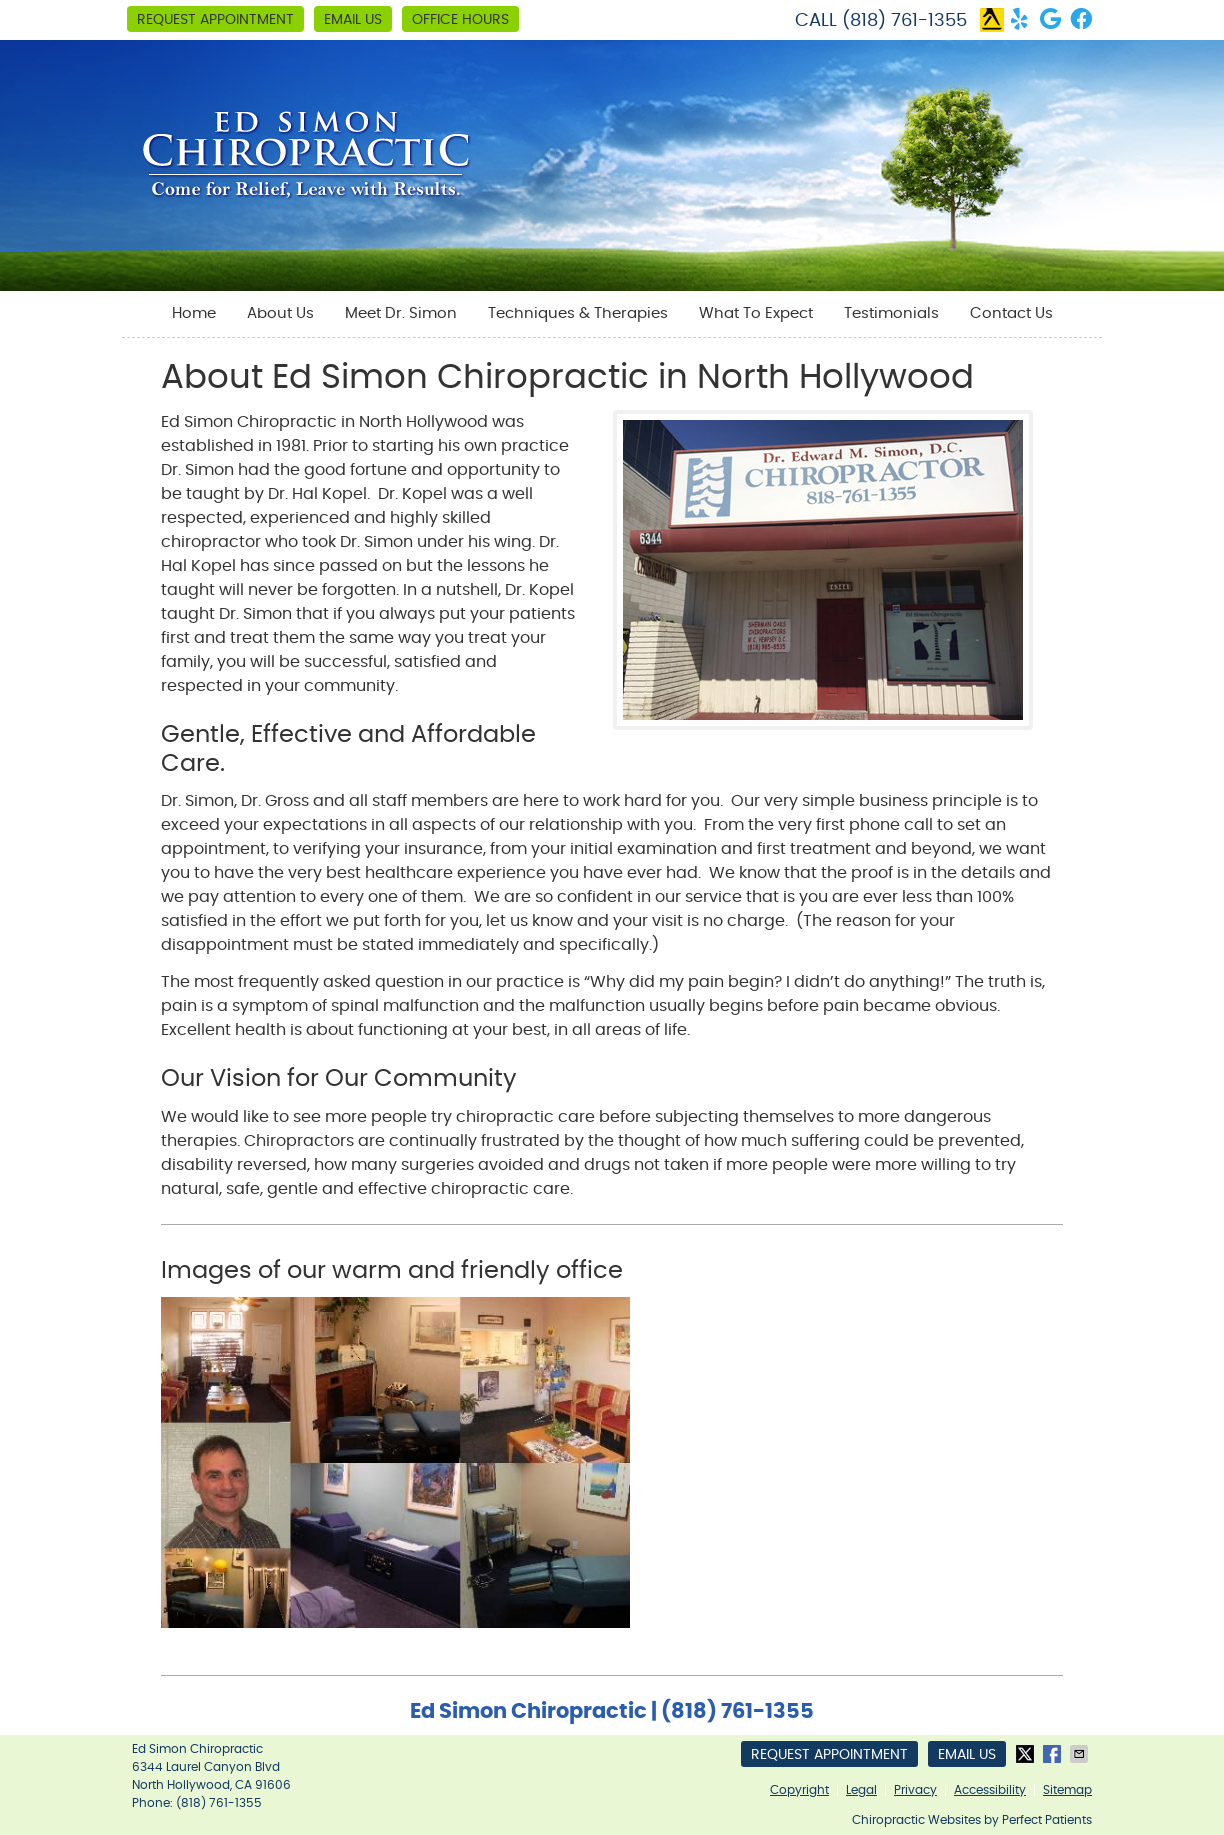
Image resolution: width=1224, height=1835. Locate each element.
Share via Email (1081, 1754)
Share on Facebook (1054, 1754)
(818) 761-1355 (904, 21)
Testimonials (891, 313)
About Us (280, 313)
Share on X (1027, 1754)
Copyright (799, 1790)
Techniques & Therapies (578, 313)
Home (194, 313)
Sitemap (1067, 1790)
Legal (861, 1790)
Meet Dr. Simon (401, 313)
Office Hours (460, 20)
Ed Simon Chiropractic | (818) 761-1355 (612, 1711)
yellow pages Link (992, 20)
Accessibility (990, 1790)
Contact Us (1011, 313)
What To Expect (756, 313)
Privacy (915, 1790)
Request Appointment (215, 20)
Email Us (353, 20)
